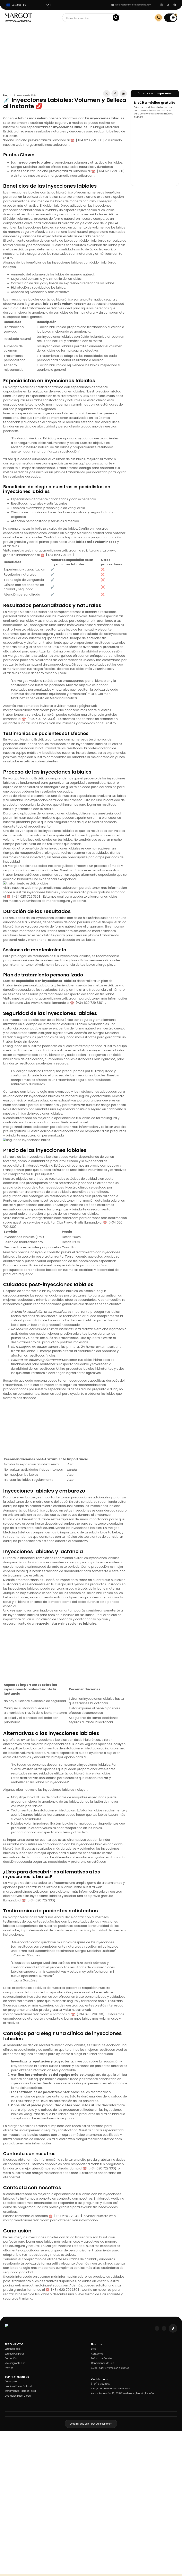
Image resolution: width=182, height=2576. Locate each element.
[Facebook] (114, 93)
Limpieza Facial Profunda (19, 2522)
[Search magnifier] (116, 17)
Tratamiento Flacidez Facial (20, 2526)
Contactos (97, 2489)
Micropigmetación (15, 2499)
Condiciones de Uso (102, 2499)
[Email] (123, 93)
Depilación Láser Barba (18, 2531)
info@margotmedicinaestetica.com (111, 2524)
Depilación (11, 2494)
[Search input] (88, 18)
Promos (9, 2503)
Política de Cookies (101, 2494)
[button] (170, 17)
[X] (106, 93)
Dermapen (11, 2517)
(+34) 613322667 (100, 2519)
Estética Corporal (14, 2489)
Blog (5, 95)
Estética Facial (13, 2484)
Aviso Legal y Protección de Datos (110, 2503)
